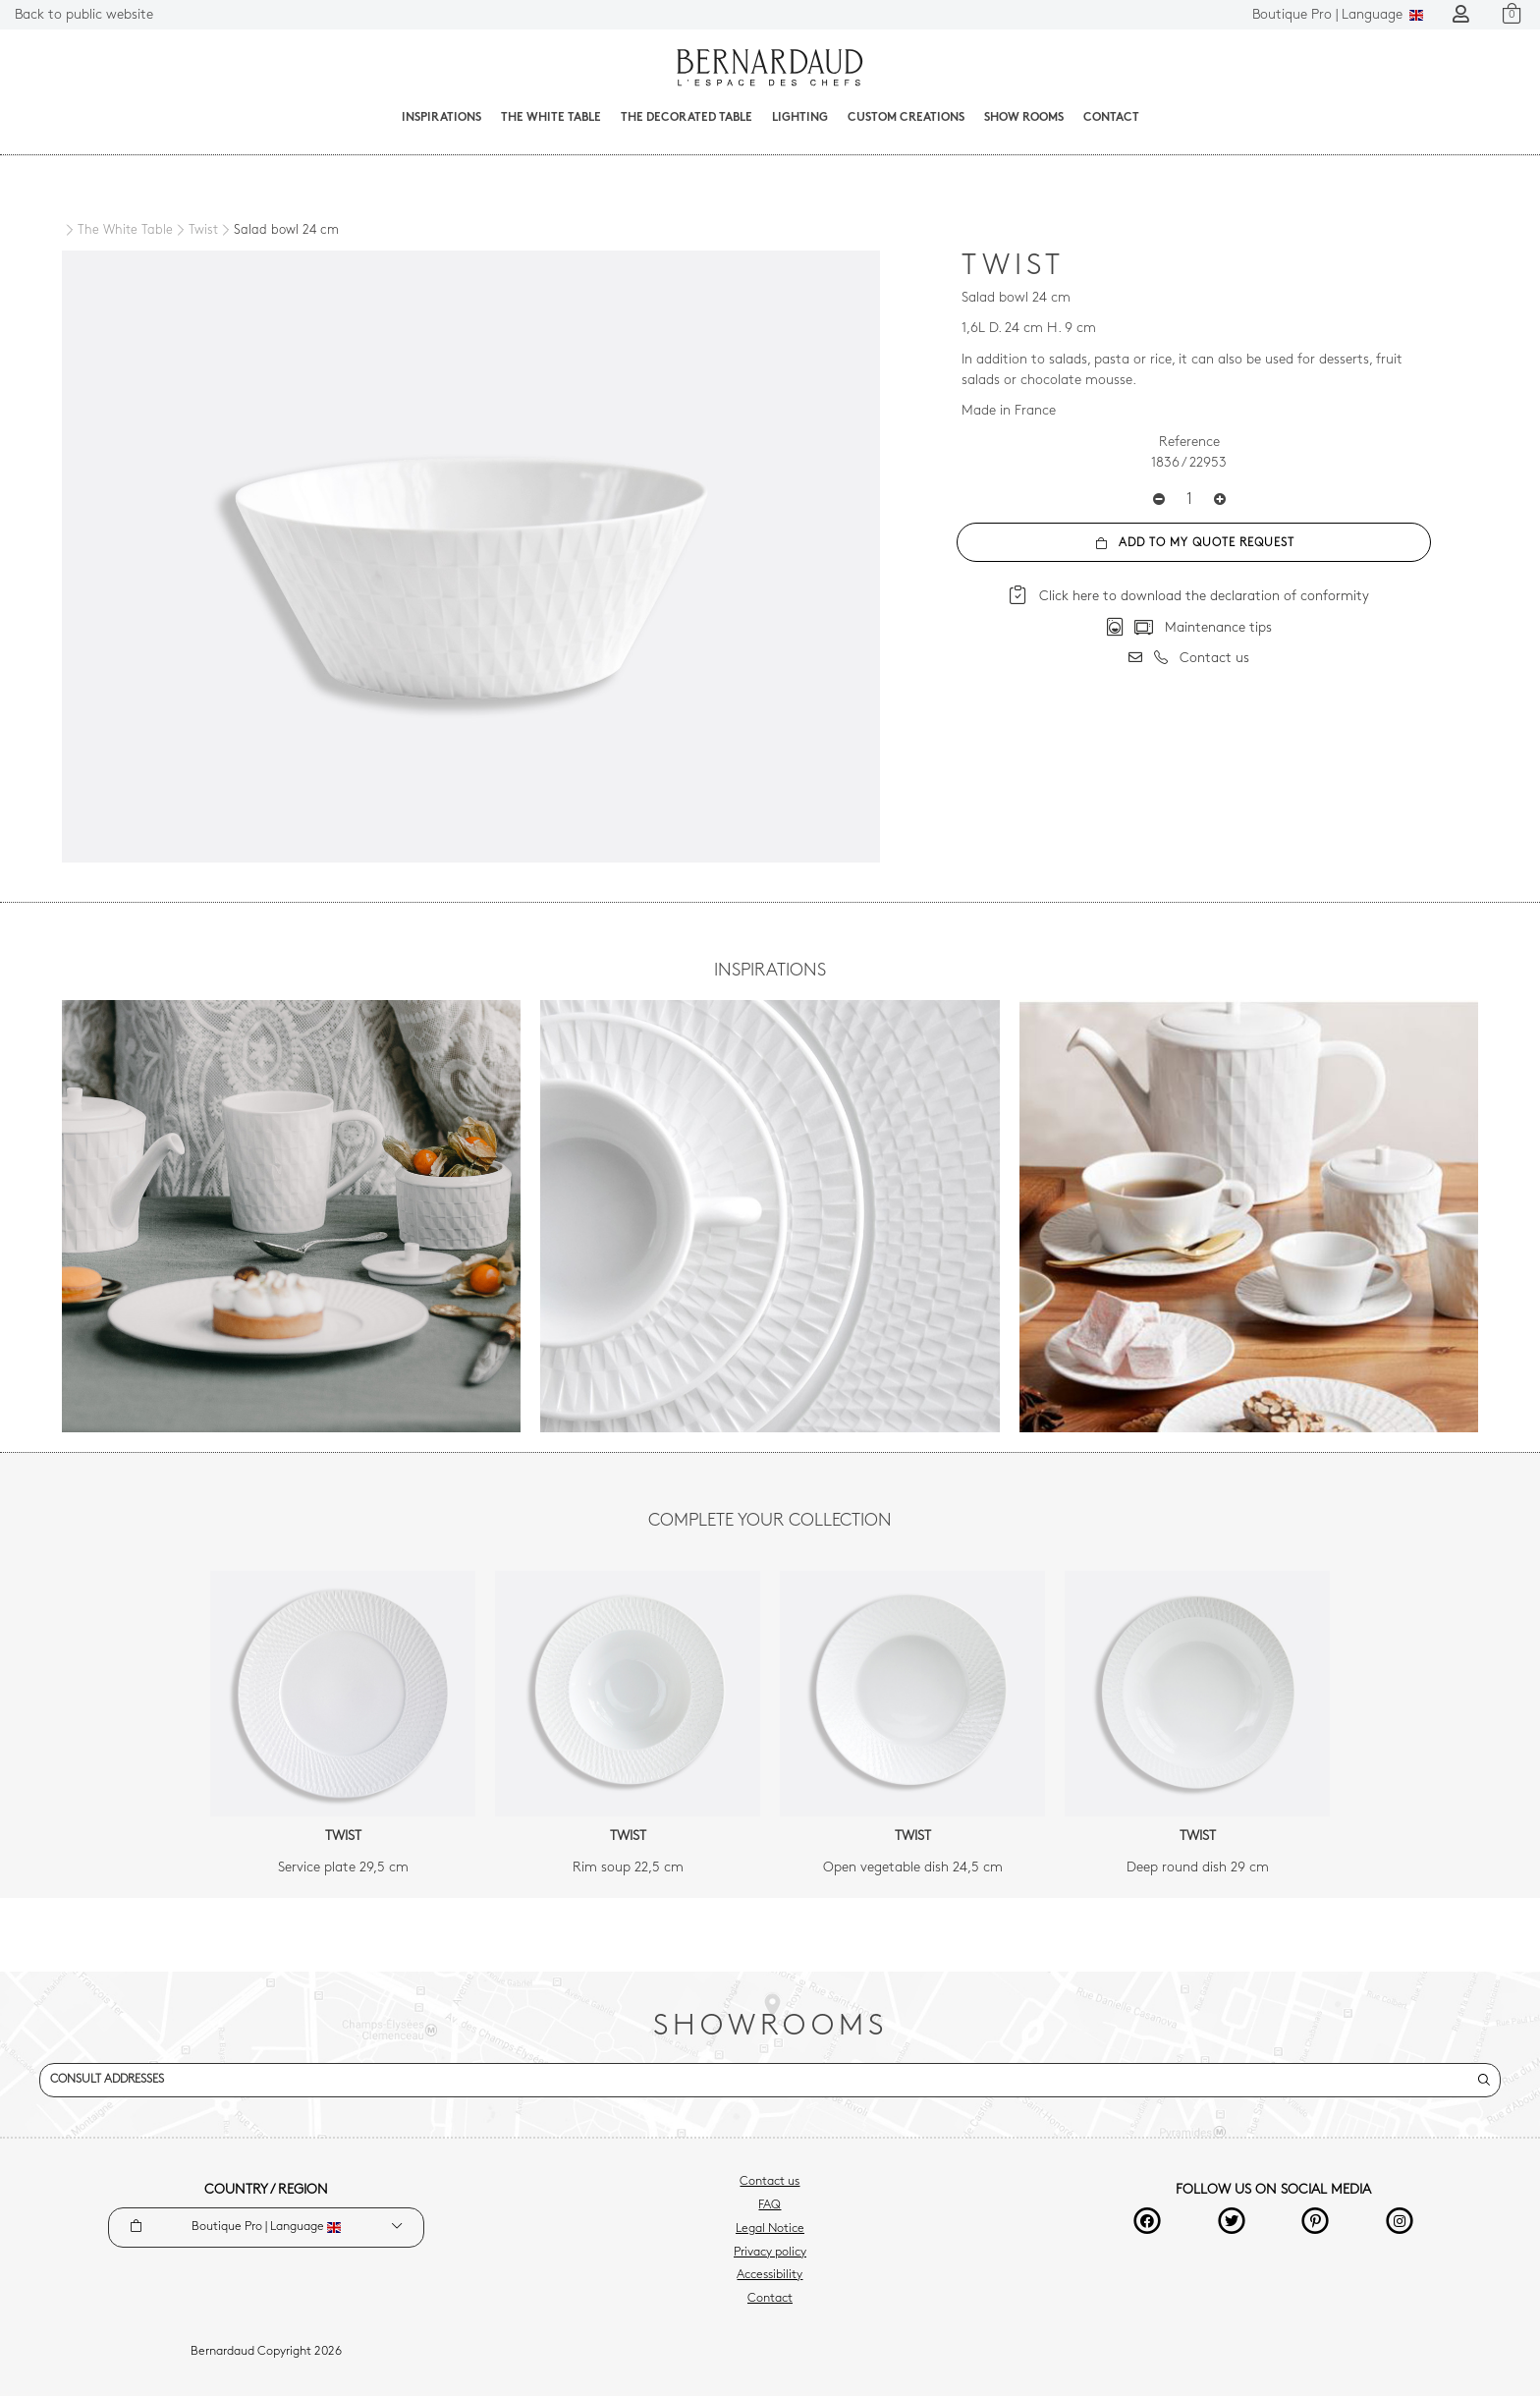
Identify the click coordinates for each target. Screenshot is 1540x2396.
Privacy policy (770, 2252)
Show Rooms (1024, 118)
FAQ (769, 2205)
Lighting (800, 118)
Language (1337, 15)
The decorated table (686, 118)
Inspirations (441, 118)
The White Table (551, 118)
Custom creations (906, 118)
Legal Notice (770, 2229)
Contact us (769, 2182)
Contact (1111, 118)
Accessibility (769, 2275)
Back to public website (84, 15)
